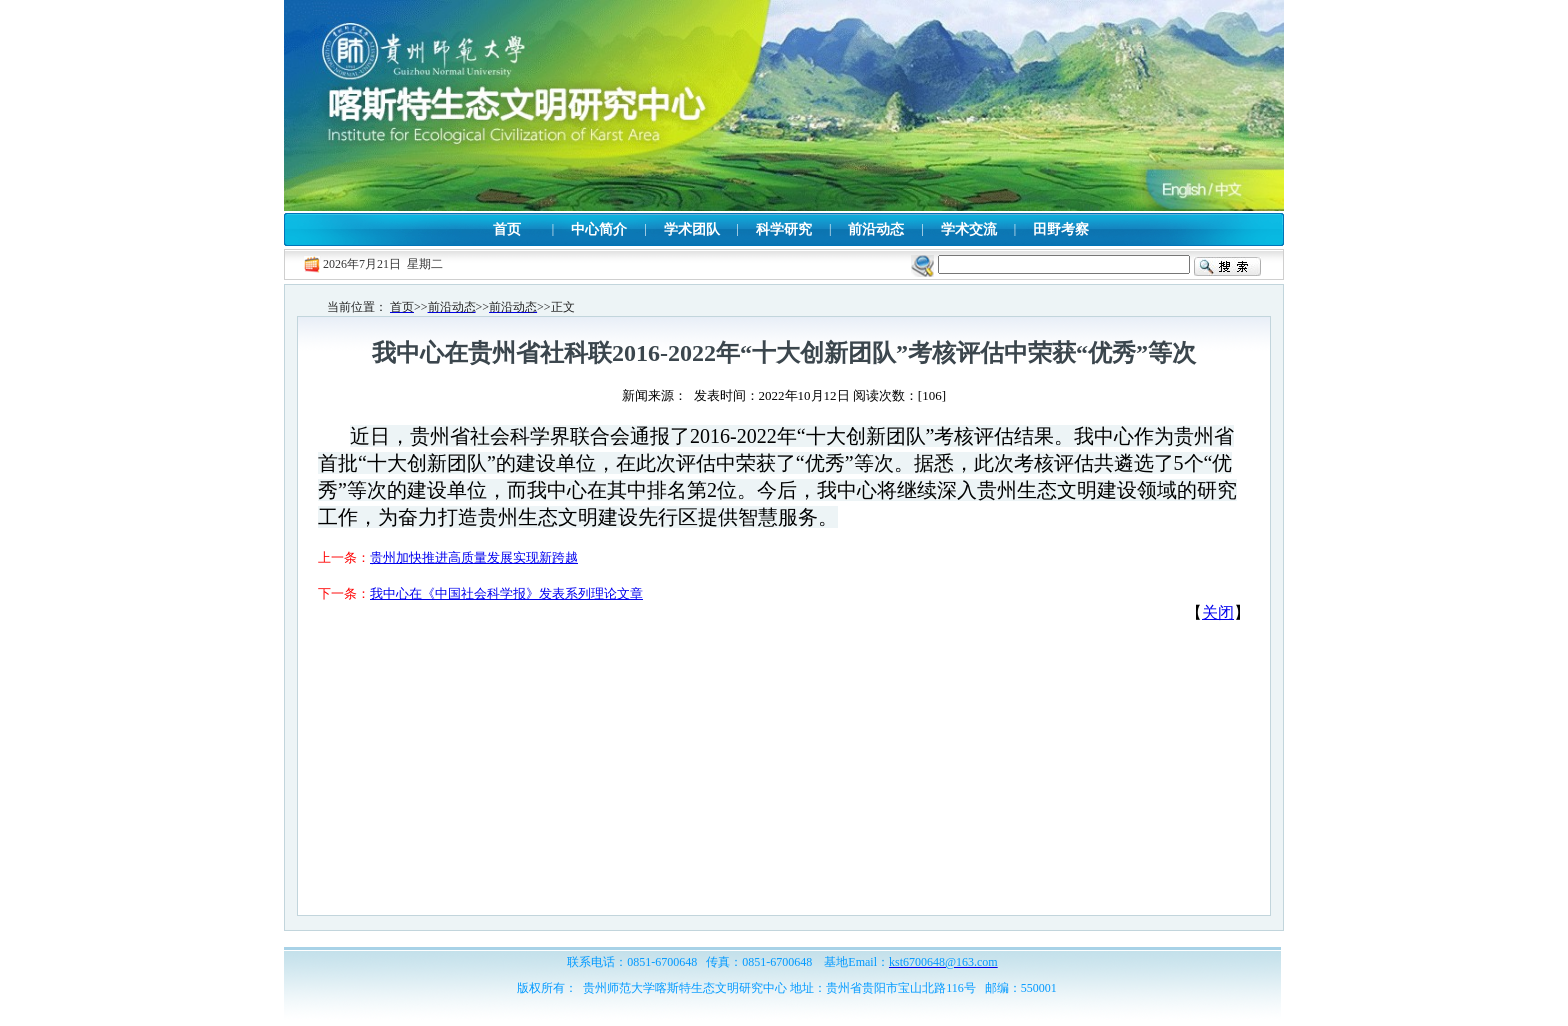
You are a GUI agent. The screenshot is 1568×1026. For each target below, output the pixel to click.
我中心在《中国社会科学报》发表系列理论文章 (506, 593)
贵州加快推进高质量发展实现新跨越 (474, 557)
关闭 (1218, 612)
